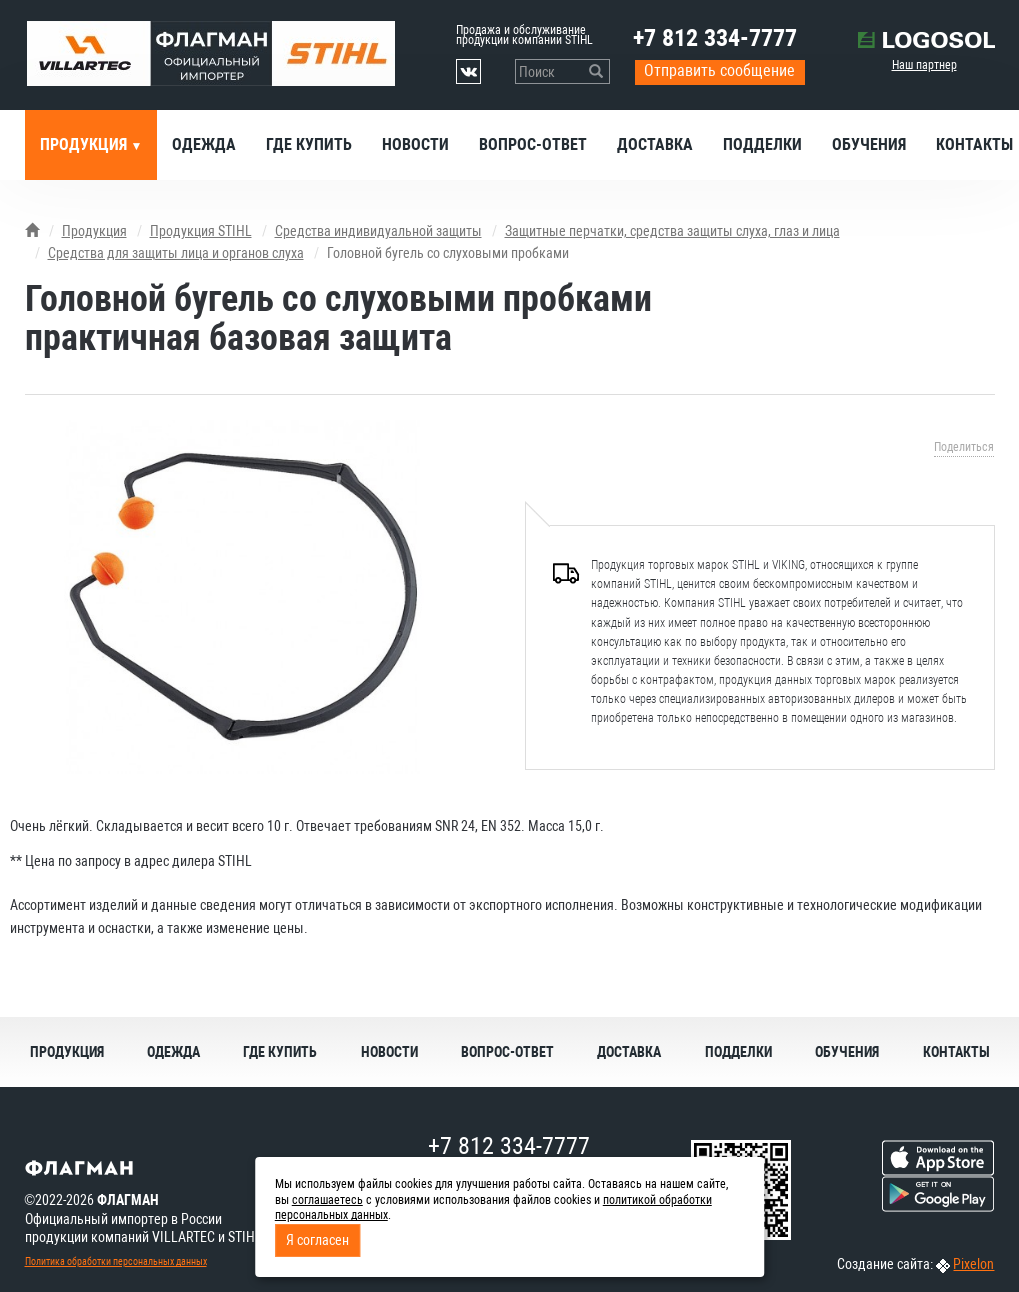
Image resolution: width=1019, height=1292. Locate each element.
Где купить (309, 144)
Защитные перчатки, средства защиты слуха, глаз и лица (672, 231)
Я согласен (317, 1240)
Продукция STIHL (201, 231)
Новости (415, 144)
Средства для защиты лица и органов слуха (176, 253)
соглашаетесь (327, 1200)
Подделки (762, 144)
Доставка (655, 144)
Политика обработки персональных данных (116, 1261)
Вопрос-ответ (533, 144)
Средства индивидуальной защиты (378, 231)
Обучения (869, 144)
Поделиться (964, 447)
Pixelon (973, 1264)
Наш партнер (924, 65)
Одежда (204, 144)
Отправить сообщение (719, 70)
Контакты (956, 1052)
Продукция (85, 144)
